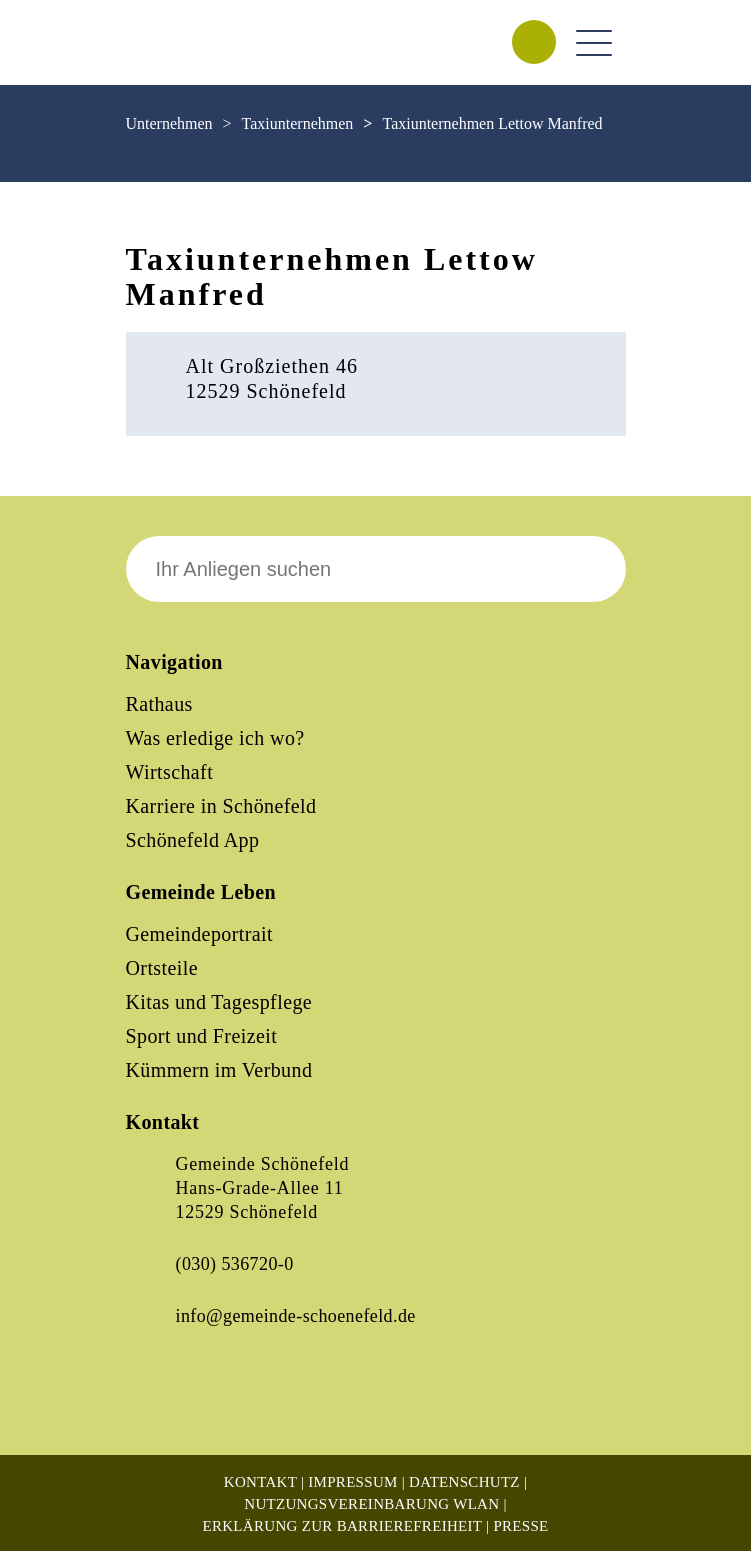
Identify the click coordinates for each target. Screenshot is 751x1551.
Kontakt (260, 1482)
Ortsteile (162, 968)
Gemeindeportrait (199, 934)
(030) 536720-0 (235, 1264)
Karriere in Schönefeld (221, 806)
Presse (520, 1526)
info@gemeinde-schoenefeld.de (296, 1316)
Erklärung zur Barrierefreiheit (342, 1526)
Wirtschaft (170, 772)
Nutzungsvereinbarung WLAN (371, 1504)
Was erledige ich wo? (215, 738)
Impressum (352, 1482)
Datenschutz (464, 1482)
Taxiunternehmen (298, 123)
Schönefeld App (193, 840)
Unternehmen (169, 123)
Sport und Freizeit (202, 1036)
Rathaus (159, 704)
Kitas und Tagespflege (219, 1002)
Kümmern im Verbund (219, 1070)
